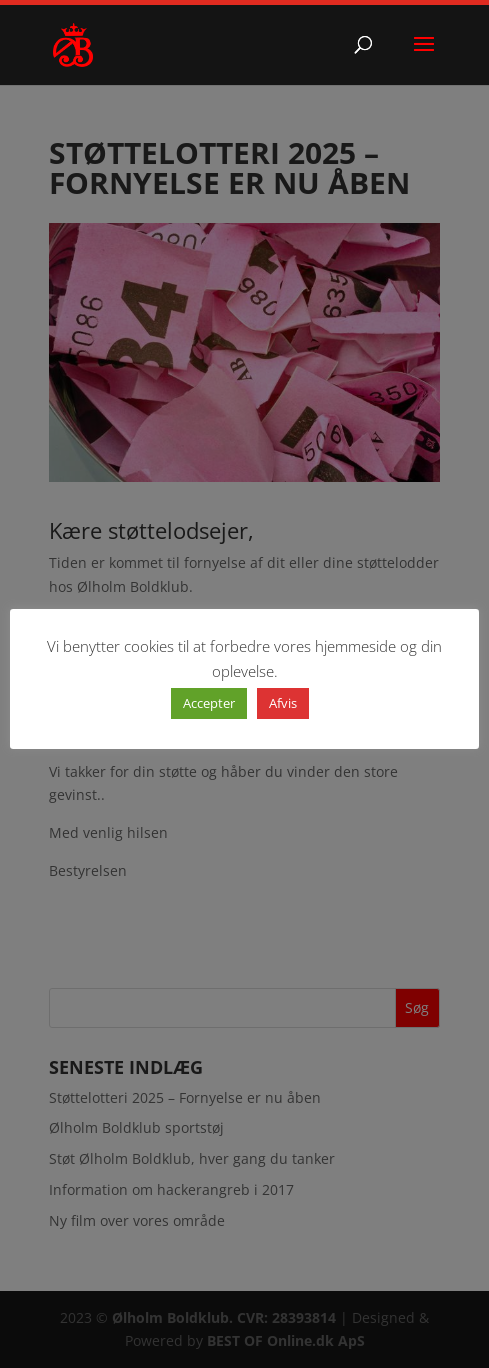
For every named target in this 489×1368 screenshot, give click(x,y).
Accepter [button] (209, 703)
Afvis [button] (283, 703)
